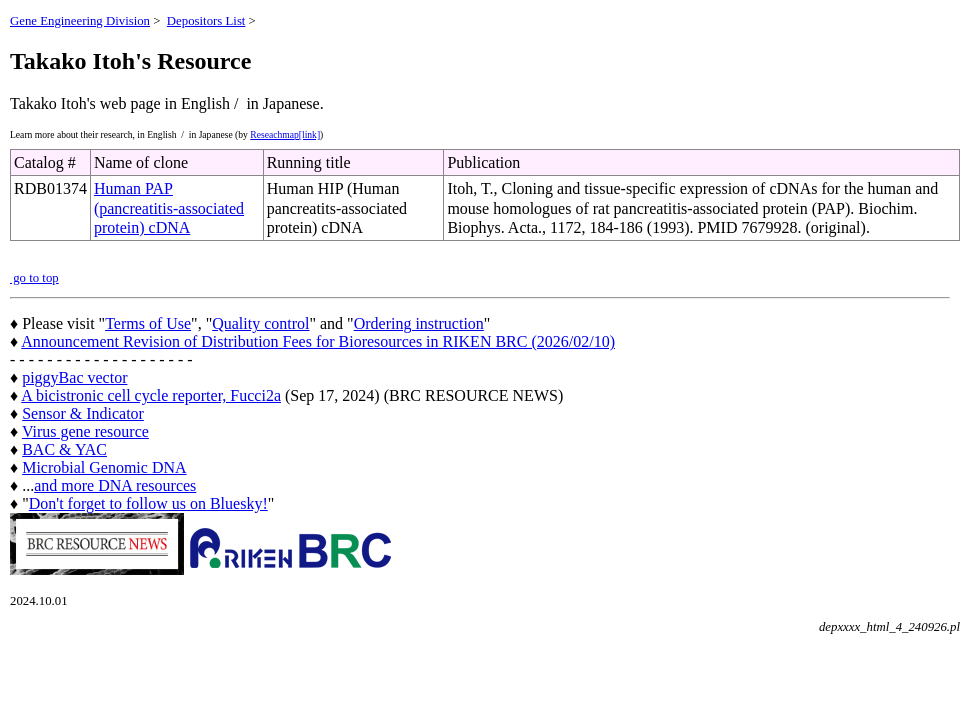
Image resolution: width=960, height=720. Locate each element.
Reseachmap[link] (285, 134)
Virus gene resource (85, 431)
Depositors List (206, 21)
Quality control (260, 323)
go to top (34, 278)
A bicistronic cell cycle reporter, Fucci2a (151, 395)
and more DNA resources (115, 485)
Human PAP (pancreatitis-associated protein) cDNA (169, 207)
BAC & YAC (64, 449)
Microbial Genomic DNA (104, 467)
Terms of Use (148, 323)
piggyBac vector (74, 377)
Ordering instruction (419, 323)
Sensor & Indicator (83, 413)
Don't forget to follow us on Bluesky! (148, 503)
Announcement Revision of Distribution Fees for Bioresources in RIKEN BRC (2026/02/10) (318, 341)
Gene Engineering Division (80, 21)
